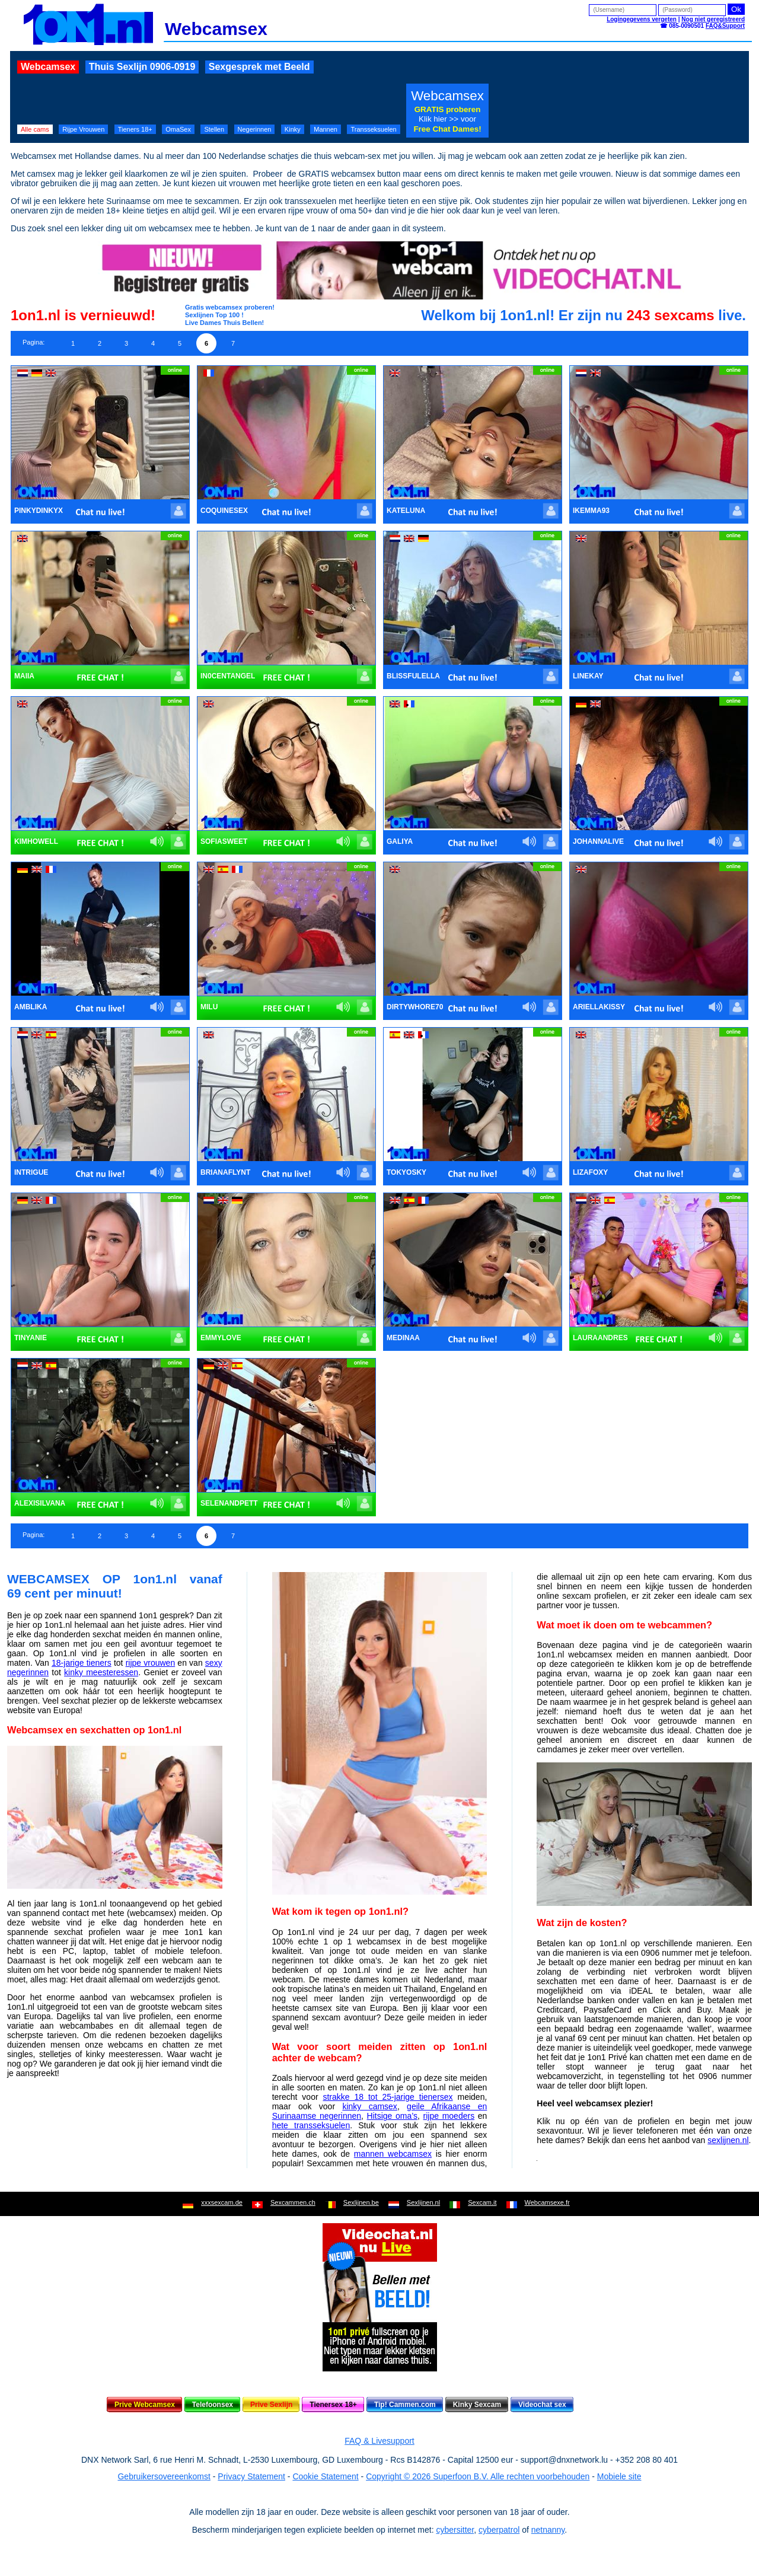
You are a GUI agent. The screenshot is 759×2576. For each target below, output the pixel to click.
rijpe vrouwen (151, 1663)
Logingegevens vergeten (642, 19)
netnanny (548, 2529)
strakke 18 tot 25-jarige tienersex (387, 2097)
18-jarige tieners (81, 1663)
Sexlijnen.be (361, 2202)
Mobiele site (619, 2476)
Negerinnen (255, 129)
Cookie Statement (325, 2476)
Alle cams (35, 129)
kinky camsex (369, 2106)
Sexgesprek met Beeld (259, 67)
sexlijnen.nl (727, 2140)
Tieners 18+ (135, 129)
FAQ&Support (725, 26)
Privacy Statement (251, 2476)
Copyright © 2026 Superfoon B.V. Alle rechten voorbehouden (477, 2476)
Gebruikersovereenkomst (163, 2476)
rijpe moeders (449, 2116)
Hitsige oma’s (392, 2116)
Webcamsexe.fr (547, 2202)
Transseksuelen (373, 129)
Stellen (214, 129)
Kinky (293, 129)
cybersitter (455, 2529)
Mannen (325, 129)
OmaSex (178, 129)
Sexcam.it (482, 2202)
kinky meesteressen (101, 1672)
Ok (736, 9)
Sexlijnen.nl (423, 2202)
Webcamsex (48, 67)
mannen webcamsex (393, 2154)
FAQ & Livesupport (379, 2441)
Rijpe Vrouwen (83, 129)
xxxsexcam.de (222, 2202)
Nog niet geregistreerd (713, 19)
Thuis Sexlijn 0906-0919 (142, 67)
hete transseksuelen (311, 2125)
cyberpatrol (499, 2529)
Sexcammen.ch (292, 2202)
